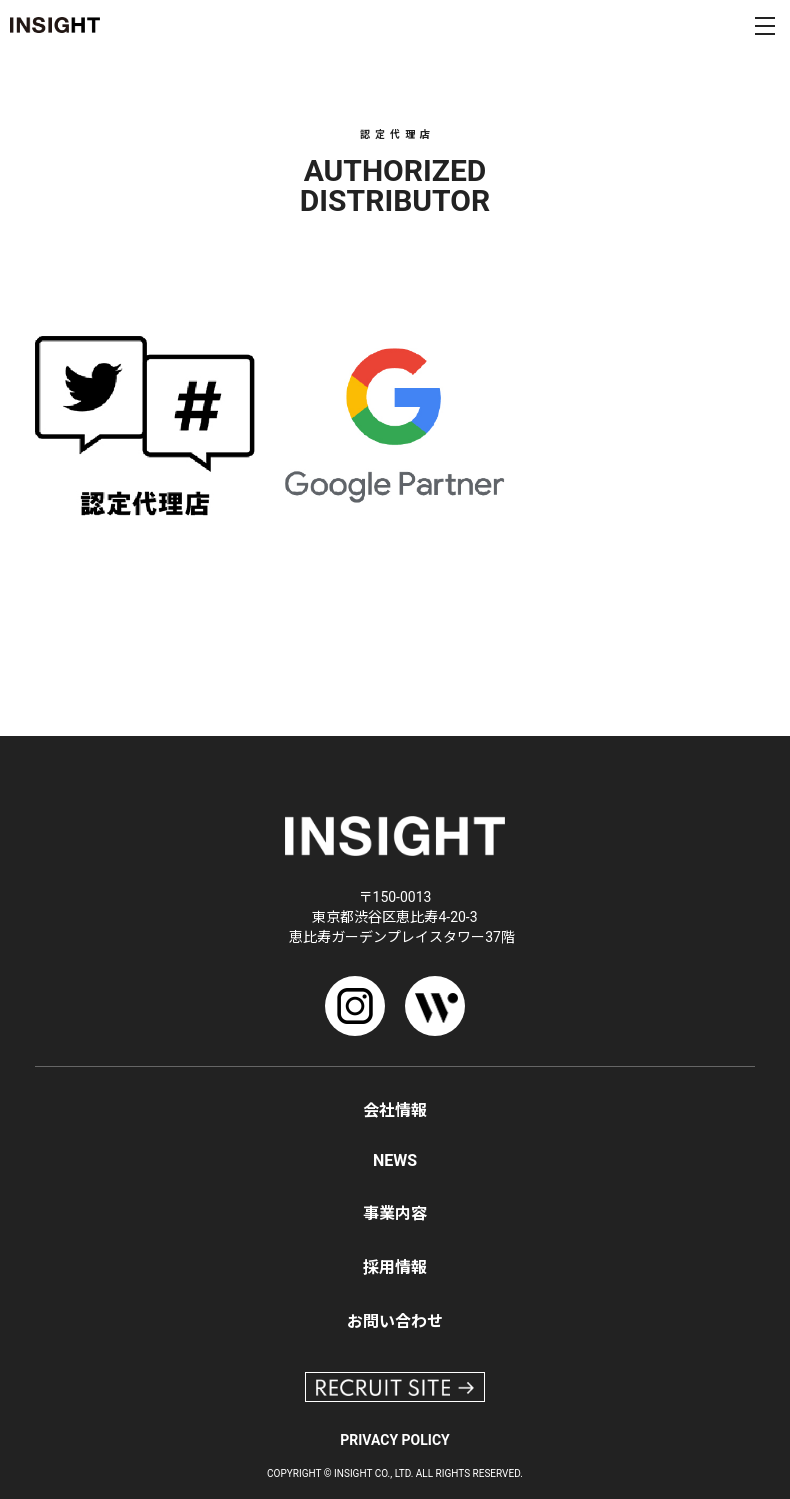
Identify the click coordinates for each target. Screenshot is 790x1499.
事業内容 (395, 1213)
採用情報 (395, 1267)
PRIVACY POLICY (395, 1440)
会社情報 (395, 1110)
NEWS (395, 1160)
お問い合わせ (395, 1321)
